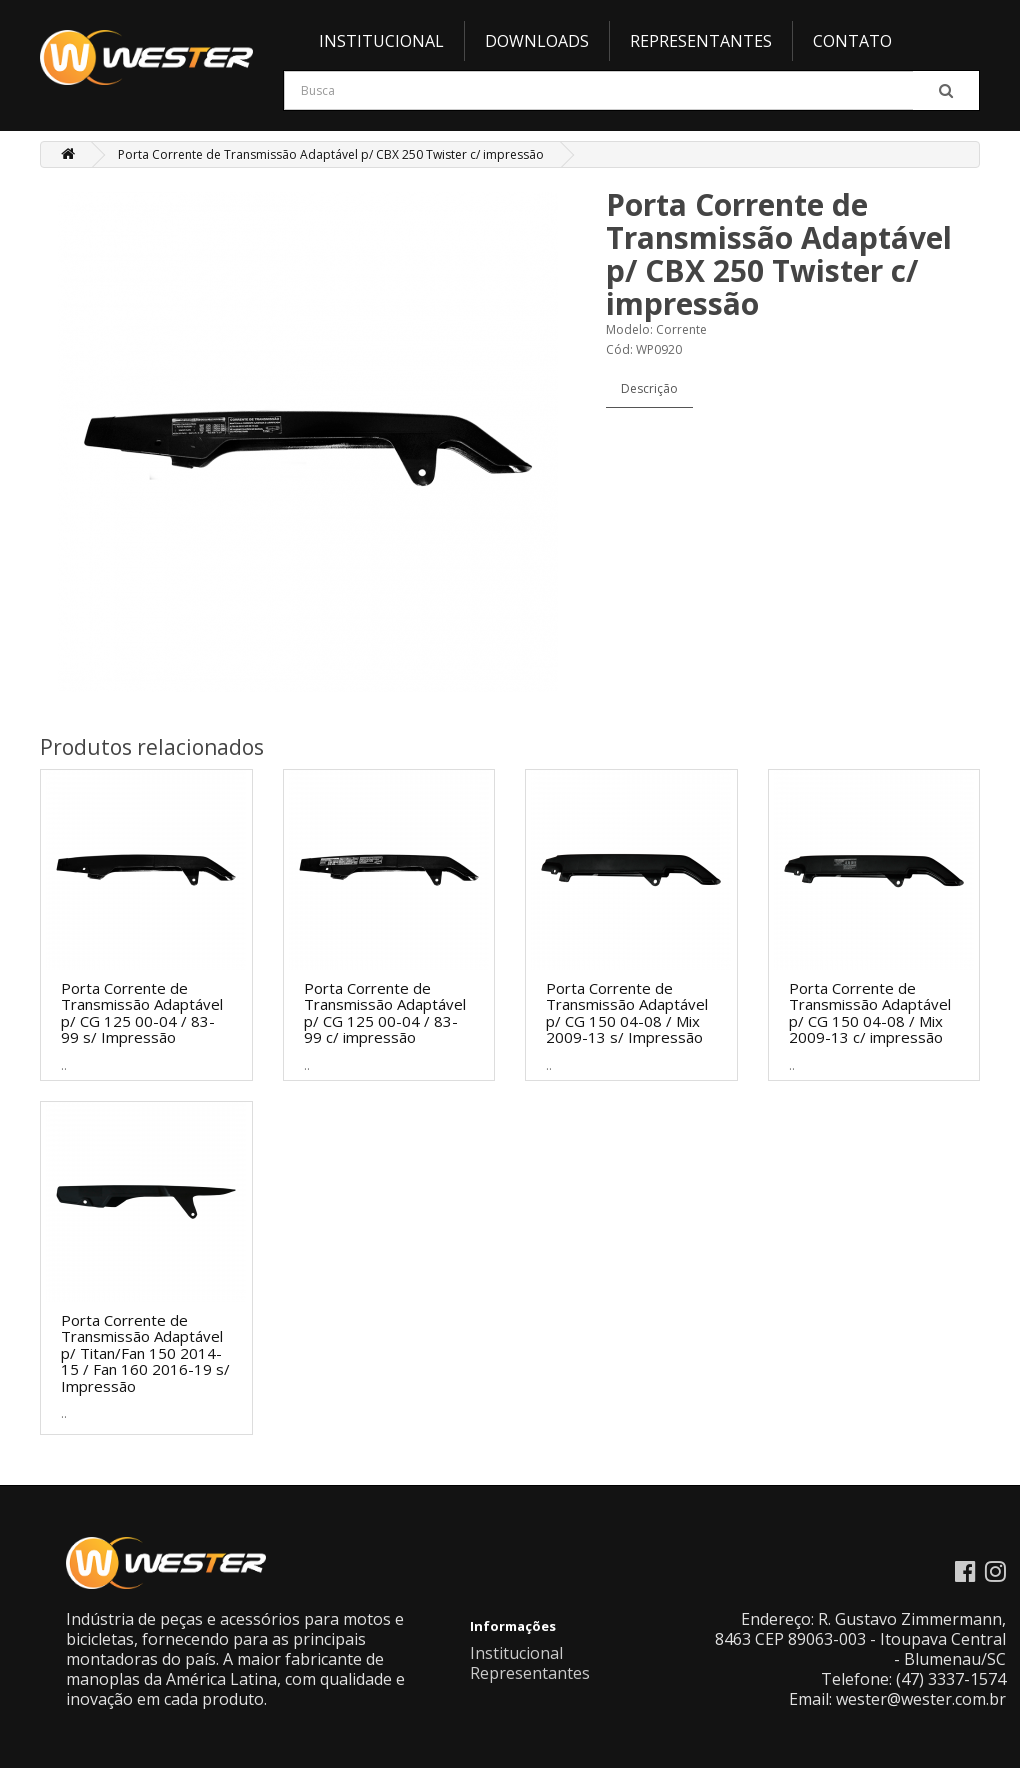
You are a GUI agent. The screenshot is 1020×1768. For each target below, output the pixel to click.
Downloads (537, 41)
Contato (852, 41)
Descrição (649, 388)
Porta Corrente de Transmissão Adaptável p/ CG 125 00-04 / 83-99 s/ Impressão (142, 1013)
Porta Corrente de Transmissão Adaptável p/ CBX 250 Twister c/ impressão (331, 154)
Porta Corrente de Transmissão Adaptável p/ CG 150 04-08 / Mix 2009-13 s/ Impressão (627, 1013)
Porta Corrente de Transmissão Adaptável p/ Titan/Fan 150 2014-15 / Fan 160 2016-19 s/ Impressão (145, 1353)
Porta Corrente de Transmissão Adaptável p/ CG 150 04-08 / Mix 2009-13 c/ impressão (870, 1013)
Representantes (701, 41)
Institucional (381, 41)
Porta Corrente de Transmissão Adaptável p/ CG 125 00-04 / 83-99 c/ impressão (385, 1013)
